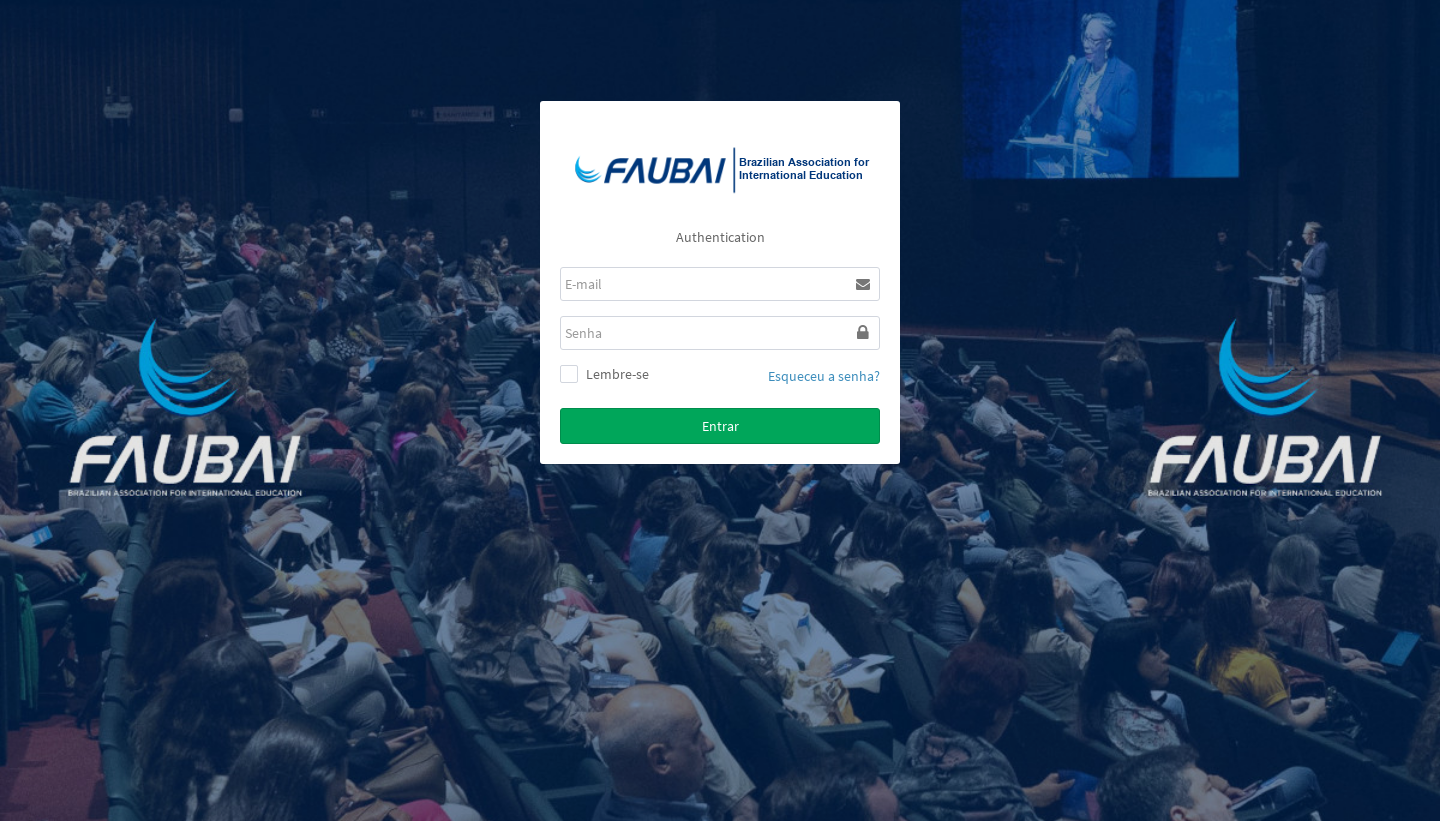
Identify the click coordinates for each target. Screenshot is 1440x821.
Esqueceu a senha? (824, 376)
